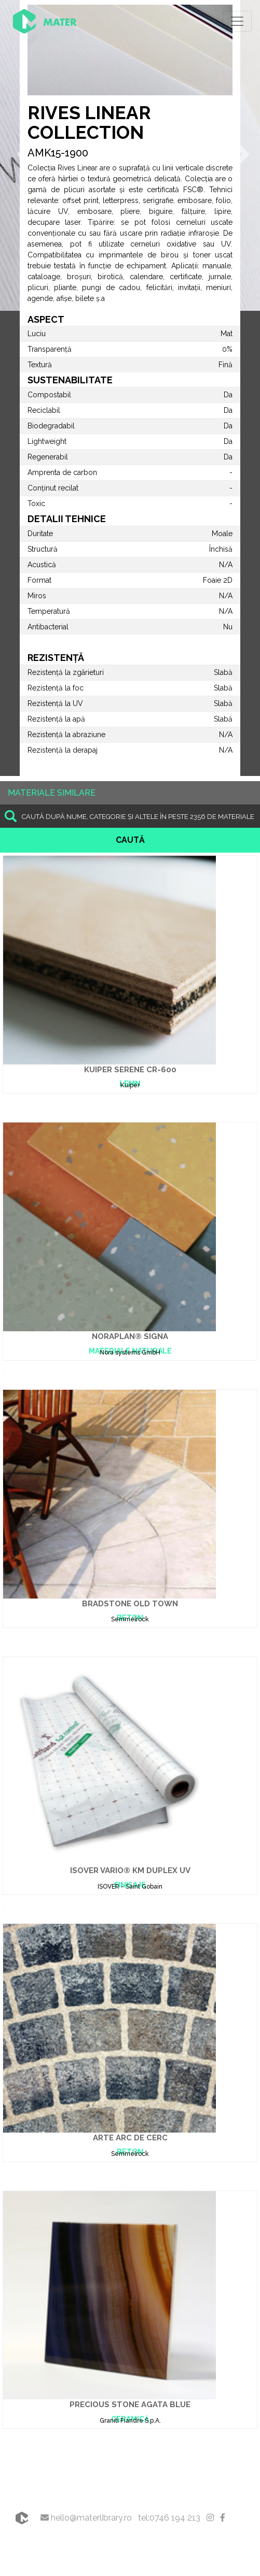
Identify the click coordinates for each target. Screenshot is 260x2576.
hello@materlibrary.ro (86, 2518)
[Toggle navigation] (237, 21)
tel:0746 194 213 (169, 2518)
